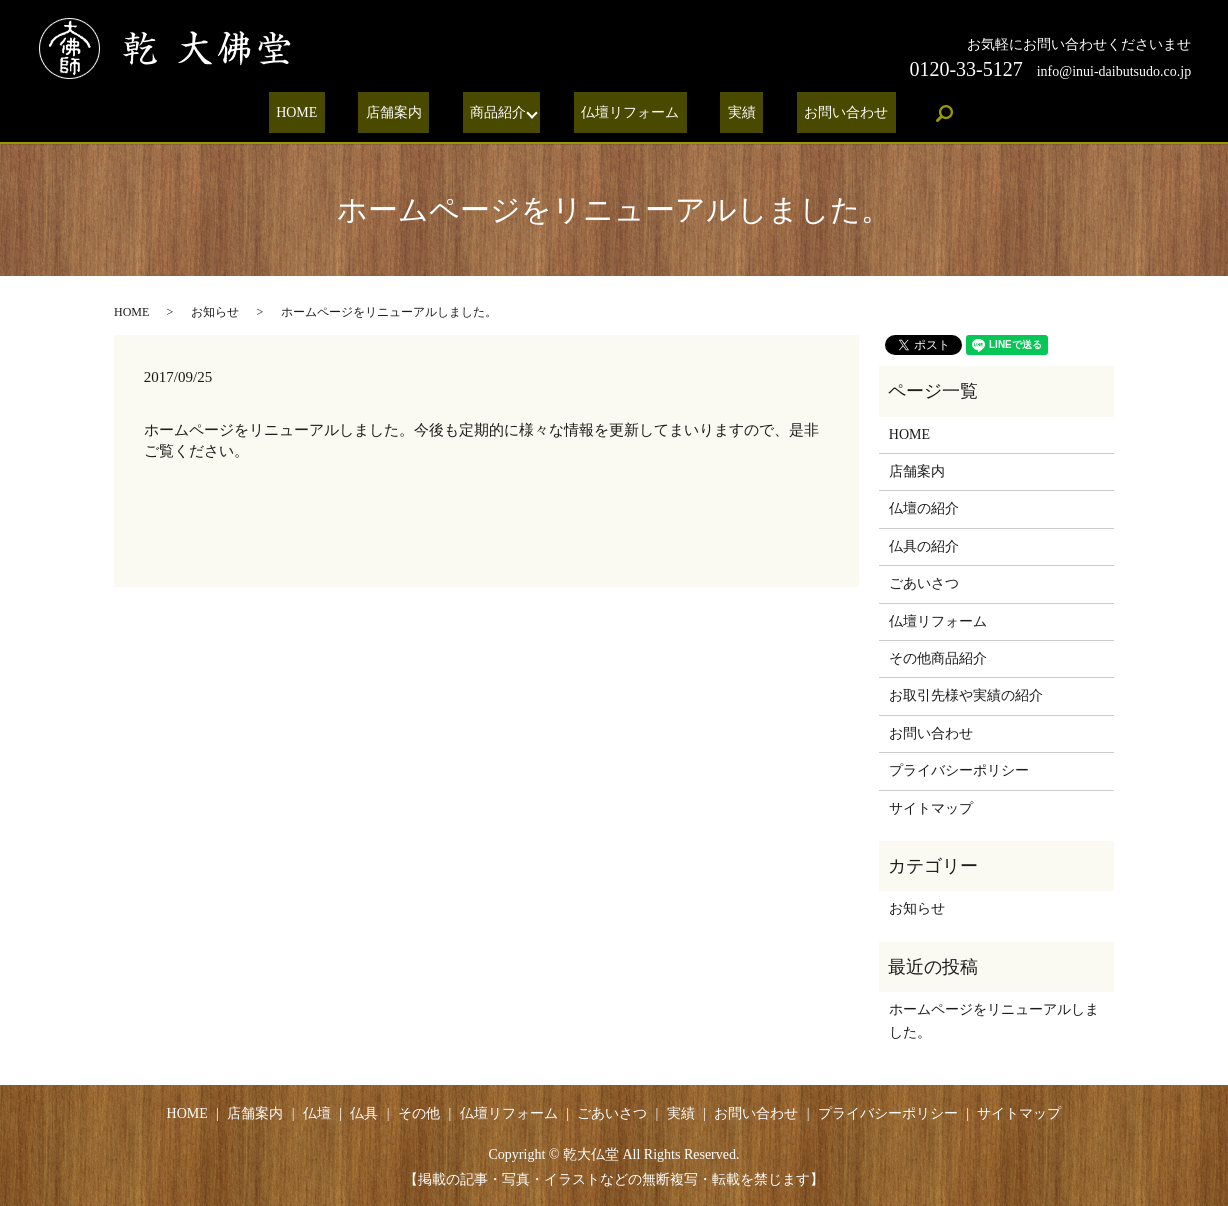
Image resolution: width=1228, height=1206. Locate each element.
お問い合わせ (813, 113)
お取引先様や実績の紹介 (966, 695)
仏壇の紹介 (924, 508)
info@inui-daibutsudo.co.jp (1114, 71)
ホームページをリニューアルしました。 (994, 1020)
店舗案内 (412, 113)
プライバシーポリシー (959, 770)
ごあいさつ (924, 583)
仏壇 (317, 1113)
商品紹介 (502, 113)
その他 (419, 1113)
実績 (723, 113)
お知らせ (215, 312)
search (903, 113)
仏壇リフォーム (627, 113)
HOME (330, 113)
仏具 (364, 1113)
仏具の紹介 (924, 546)
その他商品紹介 (938, 658)
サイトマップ (931, 808)
